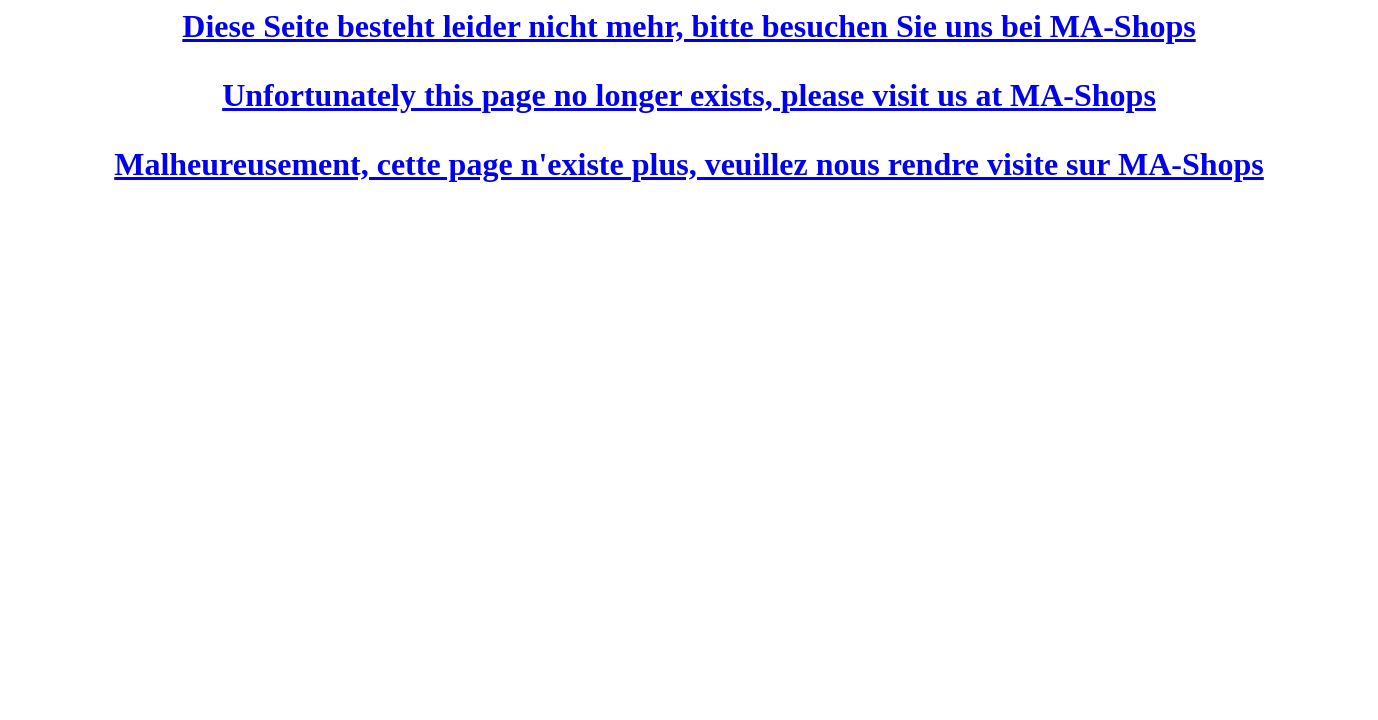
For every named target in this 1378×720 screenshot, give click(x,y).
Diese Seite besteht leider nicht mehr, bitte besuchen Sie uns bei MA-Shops (688, 26)
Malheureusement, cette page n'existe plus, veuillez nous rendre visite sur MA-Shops (689, 164)
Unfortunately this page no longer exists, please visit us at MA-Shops (689, 95)
